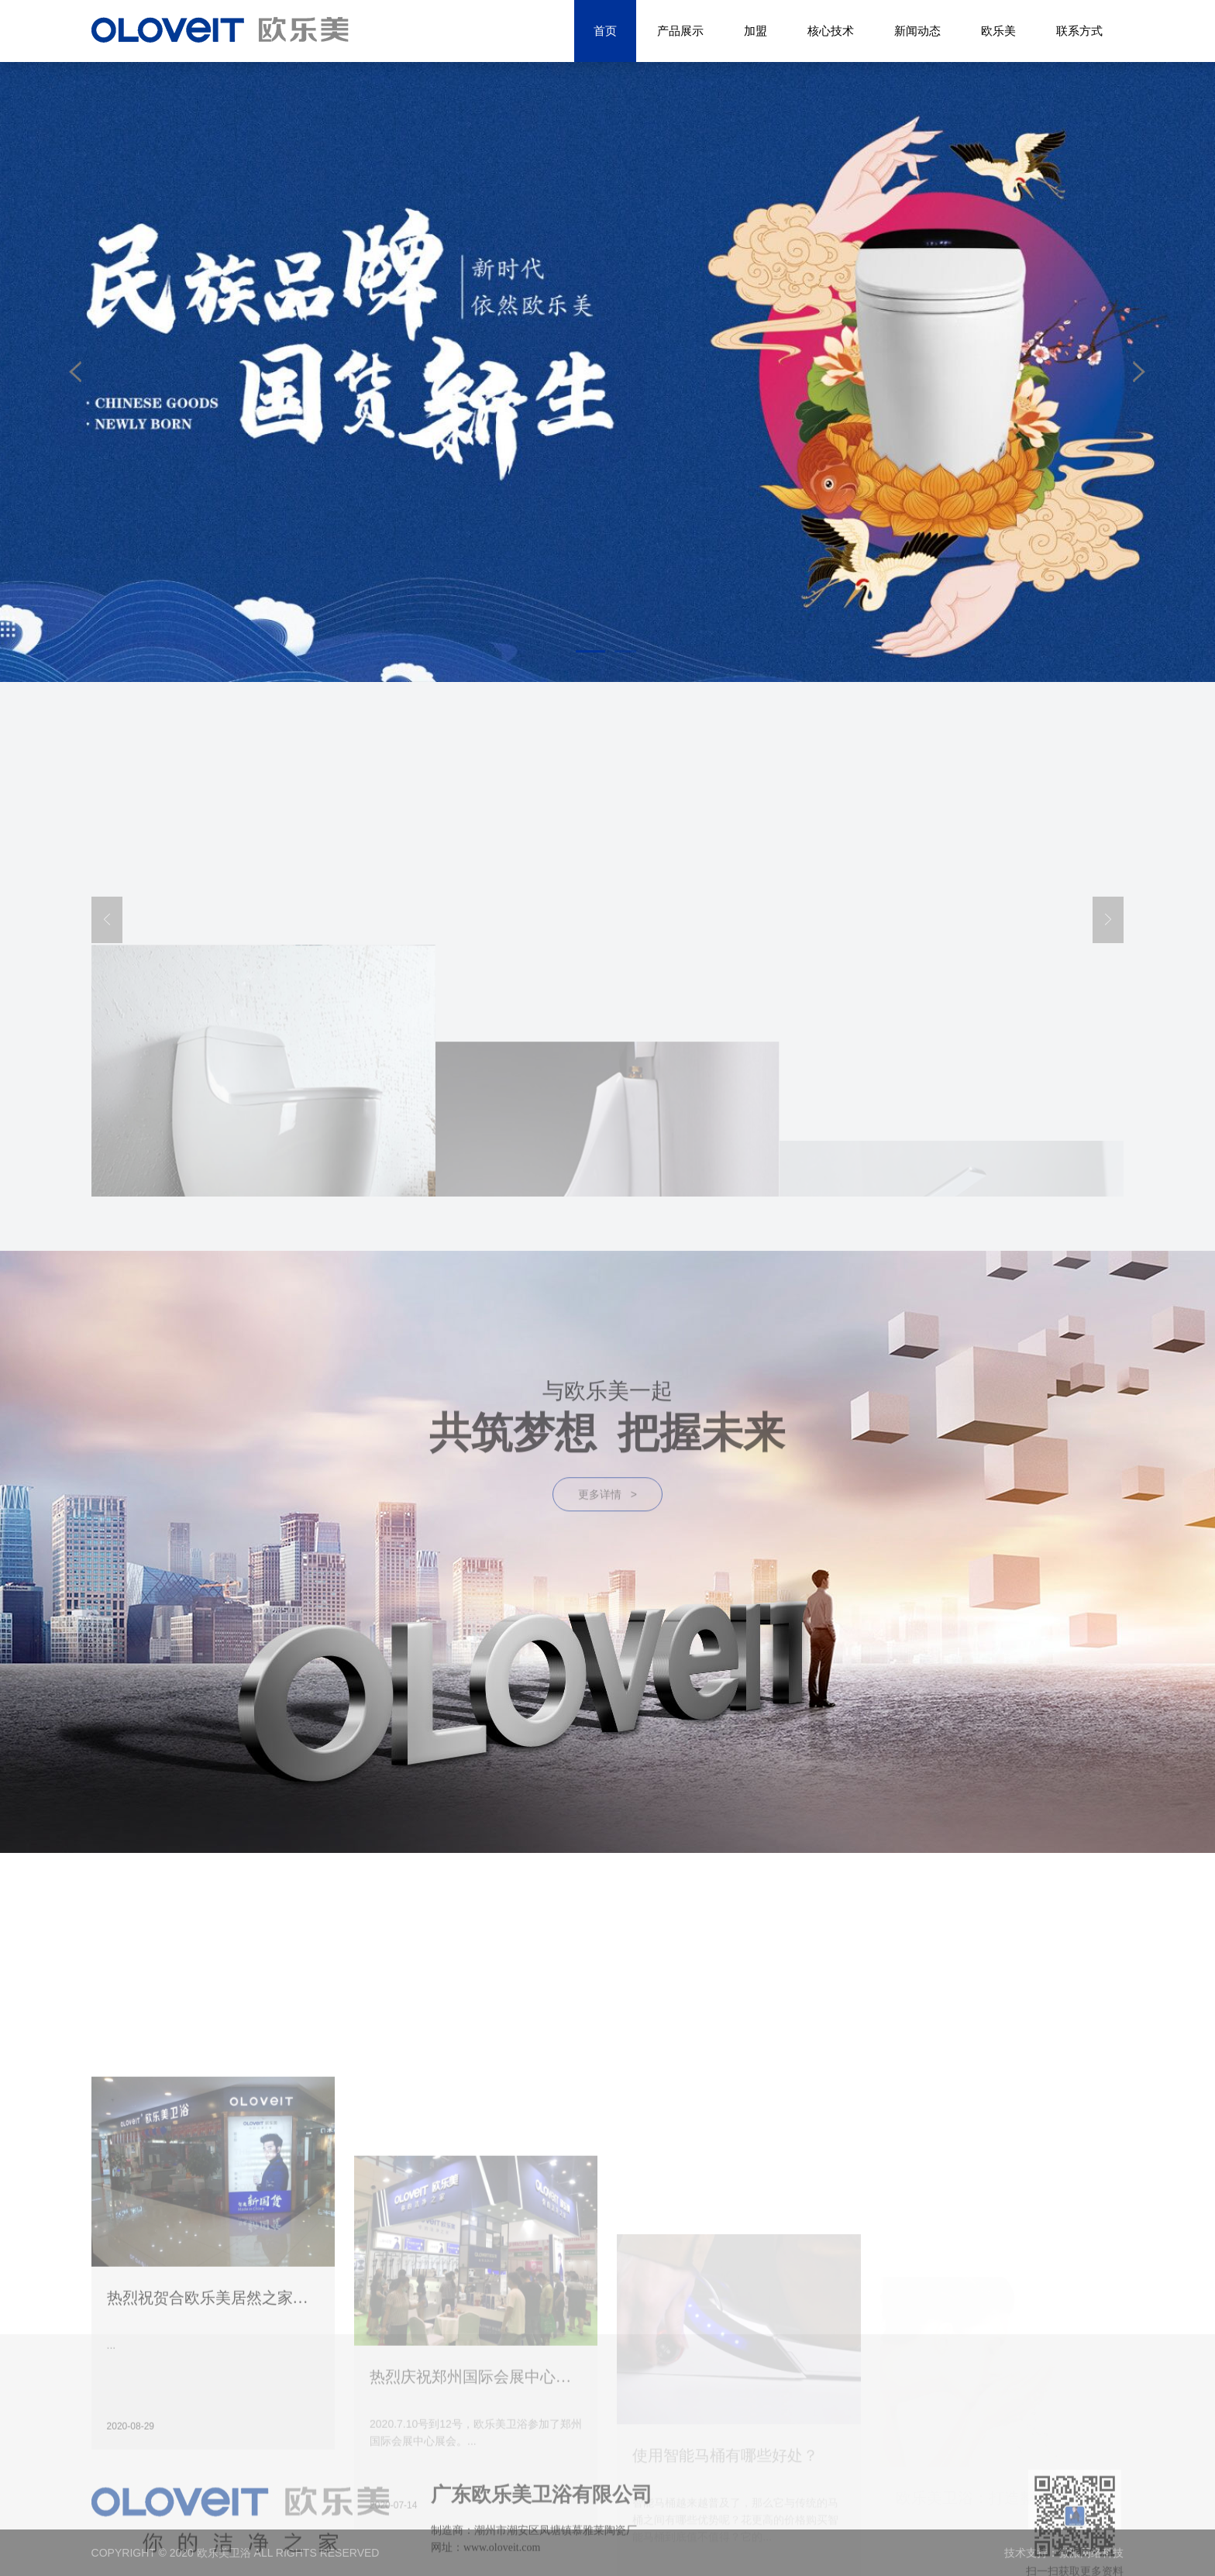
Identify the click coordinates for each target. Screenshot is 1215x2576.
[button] (590, 651)
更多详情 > (607, 1540)
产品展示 (680, 30)
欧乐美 (998, 30)
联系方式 (1079, 30)
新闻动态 (917, 30)
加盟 (755, 30)
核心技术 (830, 30)
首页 (605, 31)
